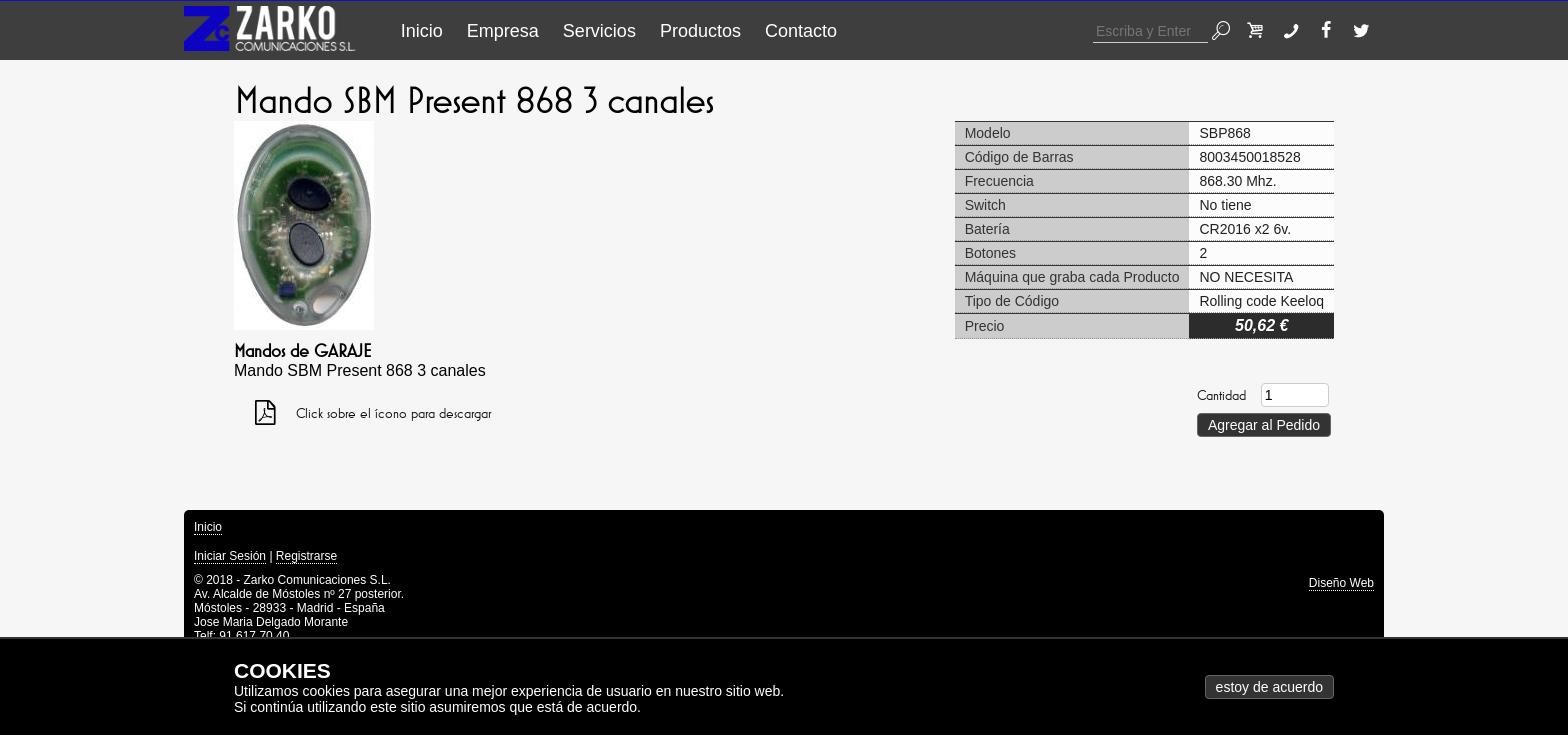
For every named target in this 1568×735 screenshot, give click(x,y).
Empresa (503, 31)
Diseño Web (1341, 583)
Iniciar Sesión (230, 556)
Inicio (422, 31)
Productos (700, 31)
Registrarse (306, 556)
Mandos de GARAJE (302, 351)
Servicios (599, 31)
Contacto (801, 31)
